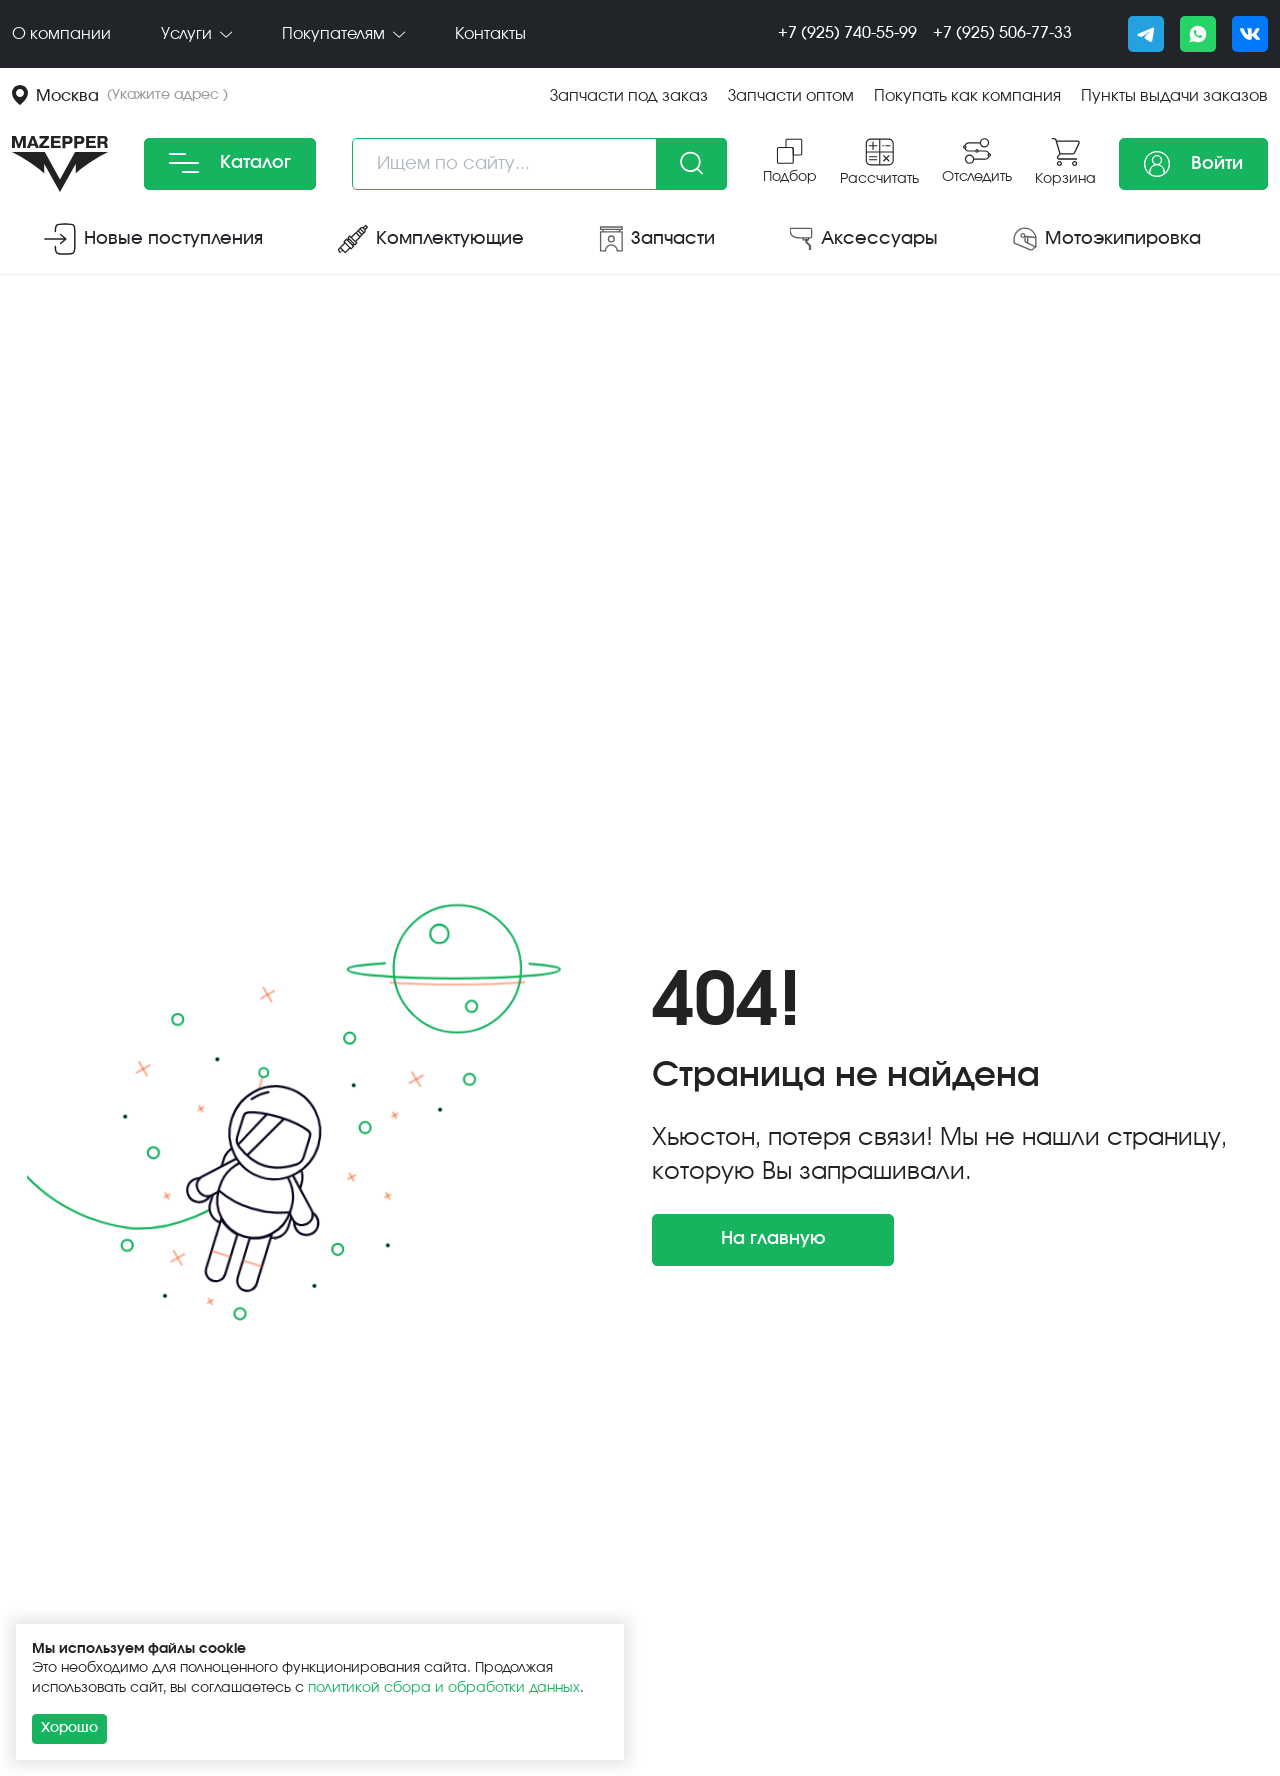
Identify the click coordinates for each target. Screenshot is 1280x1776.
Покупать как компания (967, 96)
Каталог (230, 163)
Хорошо (69, 1728)
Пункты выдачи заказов (1174, 96)
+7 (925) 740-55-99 (847, 33)
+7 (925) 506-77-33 (1002, 33)
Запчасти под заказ (629, 96)
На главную (773, 1239)
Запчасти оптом (791, 96)
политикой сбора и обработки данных (444, 1688)
